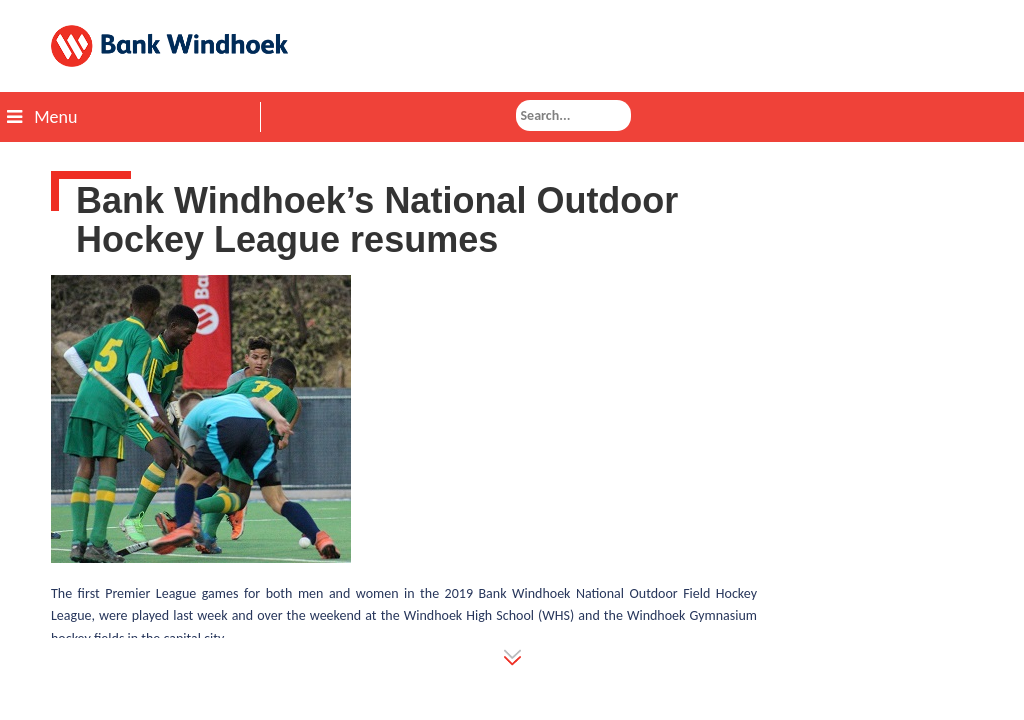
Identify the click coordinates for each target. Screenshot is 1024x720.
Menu (42, 117)
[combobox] (573, 115)
